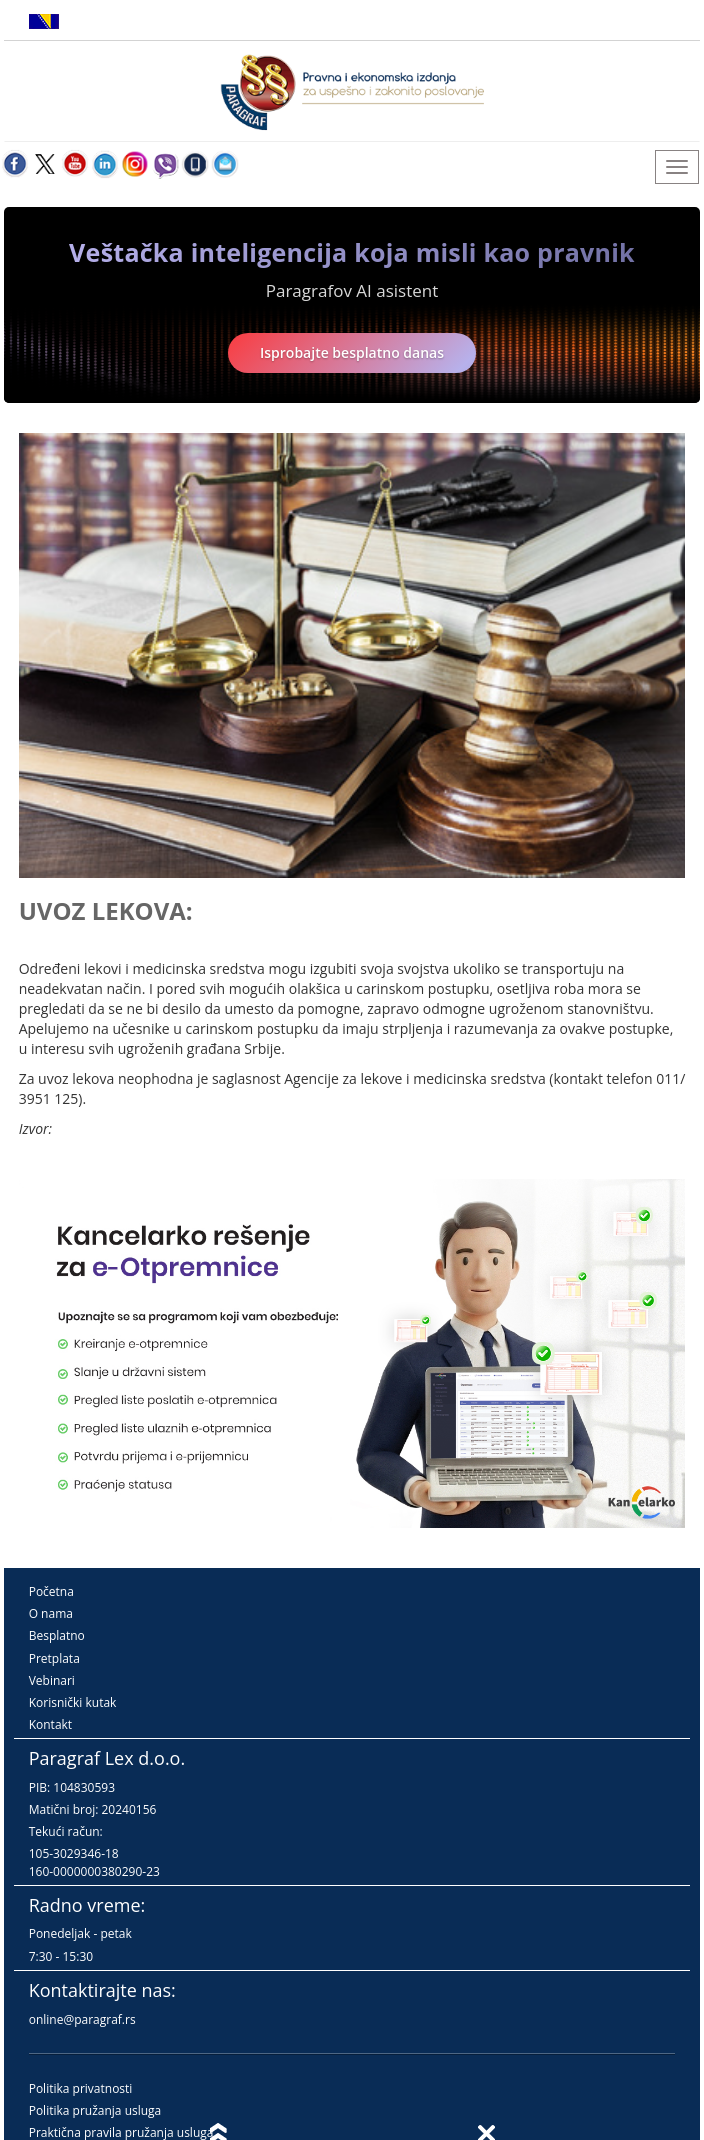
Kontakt (50, 1724)
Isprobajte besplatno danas (352, 352)
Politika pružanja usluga (95, 2110)
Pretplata (54, 1658)
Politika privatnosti (81, 2088)
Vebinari (52, 1680)
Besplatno (57, 1635)
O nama (51, 1613)
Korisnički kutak (73, 1702)
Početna (51, 1591)
